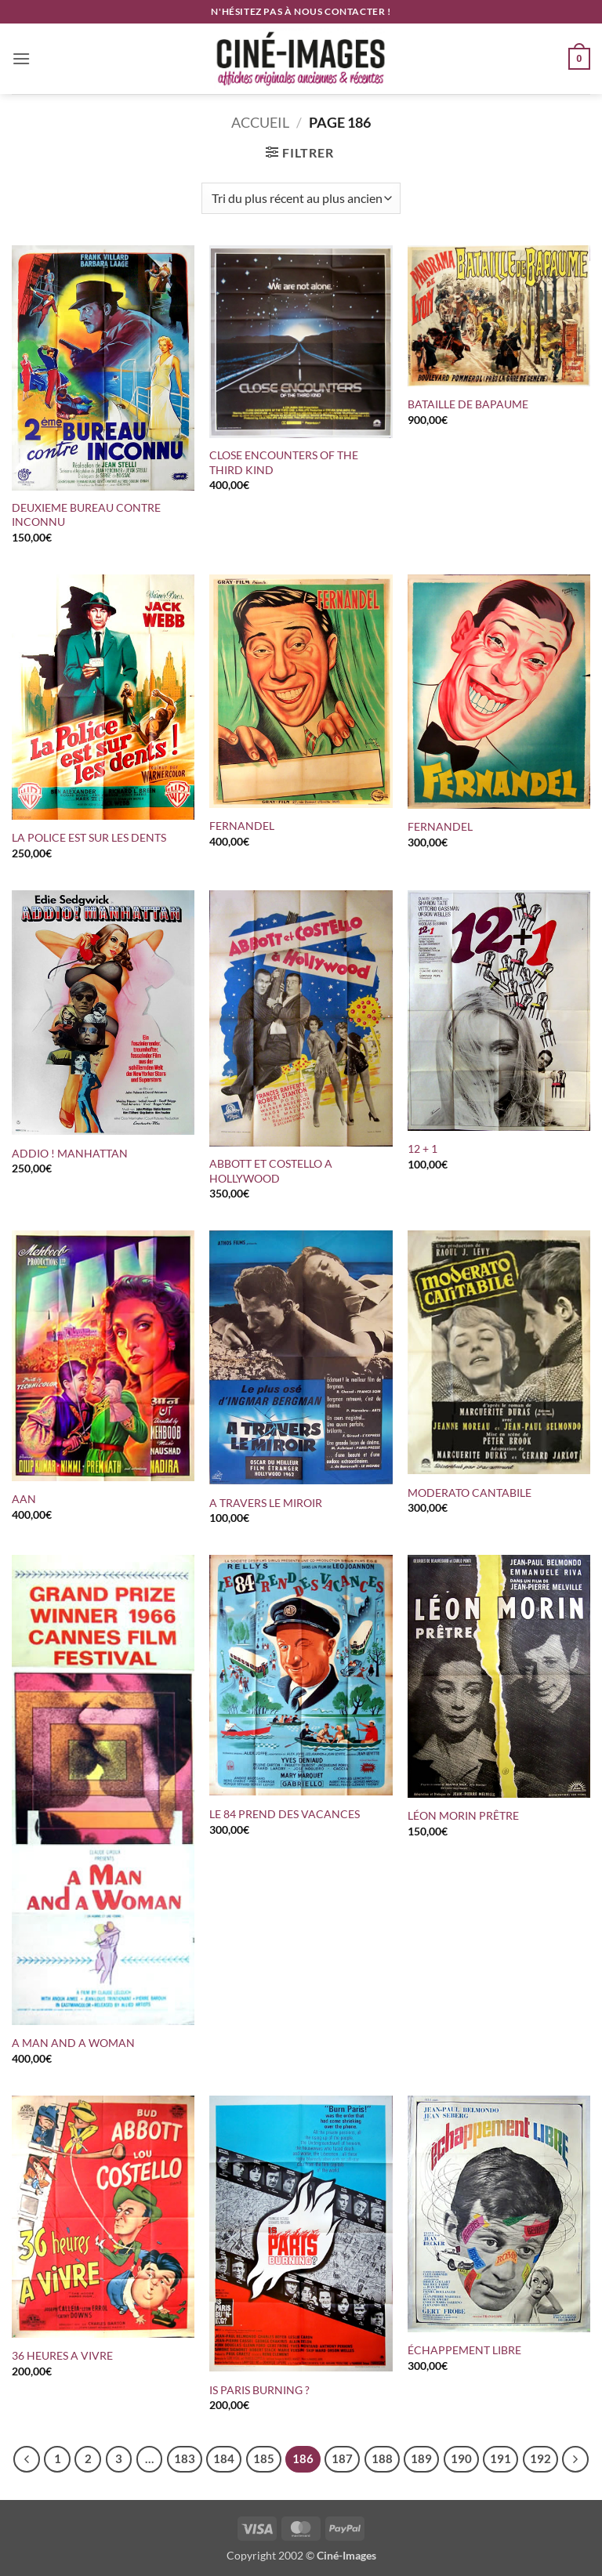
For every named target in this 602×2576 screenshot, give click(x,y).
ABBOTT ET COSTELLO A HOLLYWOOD (270, 1171)
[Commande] (301, 198)
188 (382, 2458)
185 (263, 2458)
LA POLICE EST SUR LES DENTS (90, 837)
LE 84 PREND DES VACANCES (285, 1814)
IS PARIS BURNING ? (259, 2390)
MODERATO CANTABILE (469, 1492)
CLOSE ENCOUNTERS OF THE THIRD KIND (283, 462)
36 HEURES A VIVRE (62, 2355)
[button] (21, 58)
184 (223, 2458)
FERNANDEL (241, 825)
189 (421, 2458)
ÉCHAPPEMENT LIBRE (464, 2350)
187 (342, 2458)
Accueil (260, 122)
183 (184, 2458)
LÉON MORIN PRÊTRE (463, 1815)
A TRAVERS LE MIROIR (265, 1502)
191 (500, 2458)
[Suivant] (575, 2459)
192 (540, 2458)
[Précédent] (26, 2459)
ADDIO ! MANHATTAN (70, 1153)
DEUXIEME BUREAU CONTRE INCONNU (86, 515)
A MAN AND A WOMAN (73, 2042)
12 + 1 (422, 1148)
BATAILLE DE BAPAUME (468, 404)
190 (461, 2458)
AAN (24, 1498)
